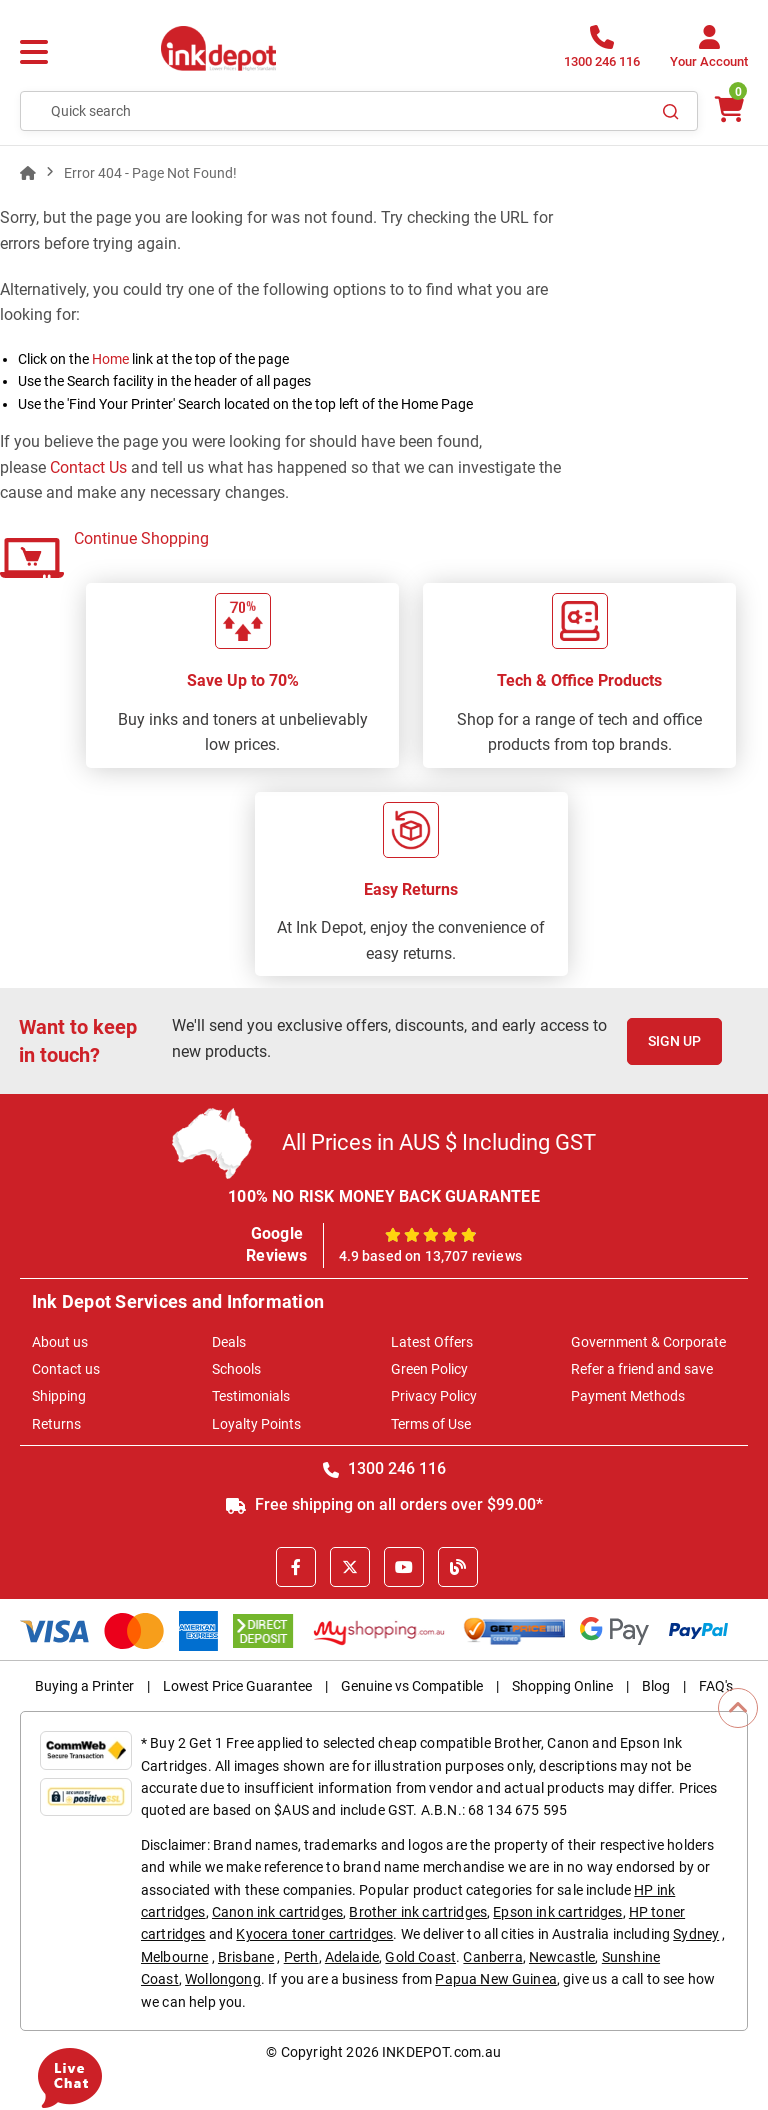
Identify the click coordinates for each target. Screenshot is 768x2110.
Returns (56, 1424)
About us (60, 1342)
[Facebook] (296, 1567)
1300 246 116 (384, 1468)
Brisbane (246, 1957)
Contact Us (88, 467)
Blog (656, 1686)
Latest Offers (432, 1342)
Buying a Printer (84, 1686)
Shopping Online (562, 1686)
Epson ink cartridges (557, 1912)
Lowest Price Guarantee (237, 1686)
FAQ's (716, 1686)
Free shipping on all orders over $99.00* (384, 1504)
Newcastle (562, 1957)
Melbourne (174, 1957)
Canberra (492, 1957)
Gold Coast (420, 1957)
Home (110, 359)
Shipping (59, 1396)
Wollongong (223, 1979)
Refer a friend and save (642, 1369)
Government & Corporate (648, 1342)
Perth (301, 1957)
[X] (350, 1567)
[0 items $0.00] (728, 109)
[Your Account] (709, 52)
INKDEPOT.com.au (441, 2052)
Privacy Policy (434, 1396)
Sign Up (674, 1041)
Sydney (696, 1934)
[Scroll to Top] (738, 1708)
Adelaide (352, 1957)
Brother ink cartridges (418, 1912)
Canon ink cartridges (277, 1912)
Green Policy (429, 1369)
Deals (229, 1342)
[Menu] (34, 53)
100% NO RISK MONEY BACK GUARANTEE (384, 1196)
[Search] (671, 111)
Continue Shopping (141, 538)
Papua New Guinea (496, 1979)
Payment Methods (628, 1396)
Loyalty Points (256, 1424)
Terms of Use (431, 1424)
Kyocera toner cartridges (314, 1934)
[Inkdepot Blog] (458, 1567)
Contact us (66, 1369)
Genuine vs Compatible (412, 1686)
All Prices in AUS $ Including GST (439, 1142)
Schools (236, 1369)
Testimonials (251, 1396)
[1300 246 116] (602, 52)
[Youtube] (404, 1567)
